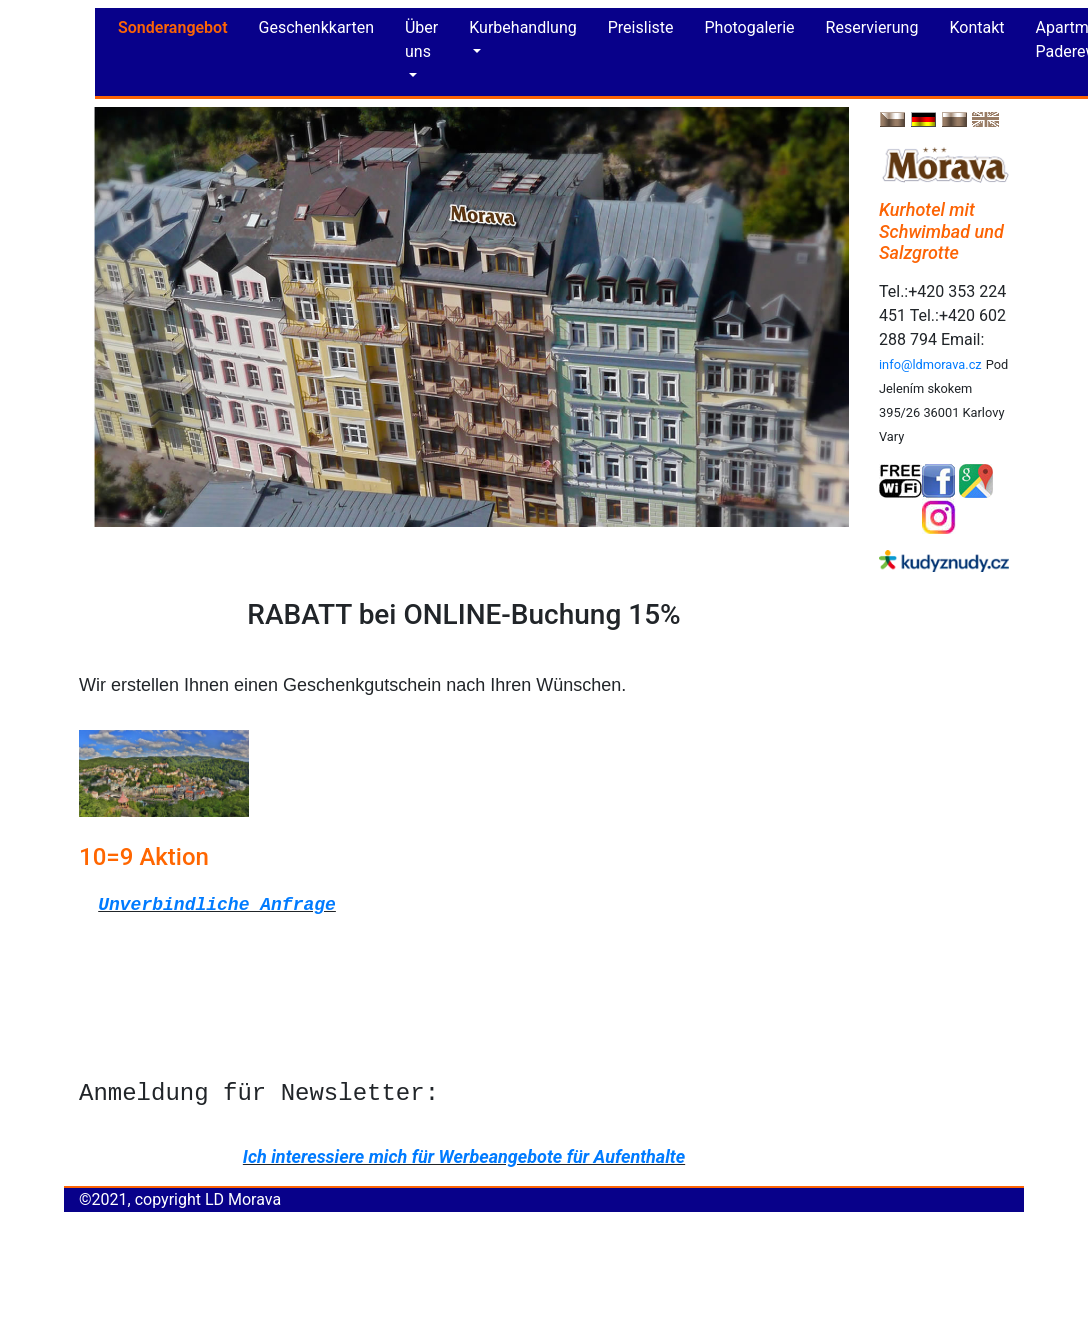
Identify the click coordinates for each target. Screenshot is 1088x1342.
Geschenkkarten (316, 27)
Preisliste (641, 27)
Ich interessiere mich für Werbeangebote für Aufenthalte (464, 1156)
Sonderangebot (173, 27)
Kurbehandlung (522, 27)
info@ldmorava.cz (930, 364)
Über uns (421, 39)
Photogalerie (750, 27)
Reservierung (872, 27)
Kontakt (976, 27)
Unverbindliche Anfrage (217, 905)
